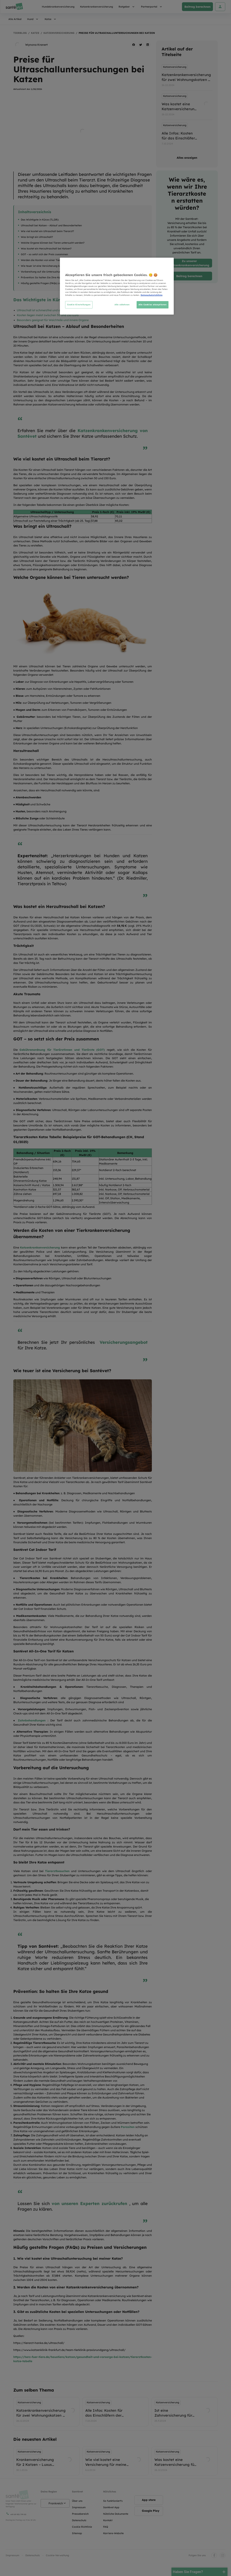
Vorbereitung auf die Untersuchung (41, 271)
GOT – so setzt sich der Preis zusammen (44, 254)
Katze (51, 19)
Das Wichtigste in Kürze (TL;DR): (40, 219)
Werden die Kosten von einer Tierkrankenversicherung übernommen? (62, 260)
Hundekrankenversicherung (58, 6)
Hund (33, 19)
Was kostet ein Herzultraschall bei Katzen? (46, 248)
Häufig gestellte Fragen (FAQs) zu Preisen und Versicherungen (57, 283)
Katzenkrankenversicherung (96, 6)
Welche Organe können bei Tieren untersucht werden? (52, 242)
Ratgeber (127, 7)
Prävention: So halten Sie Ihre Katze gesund (47, 277)
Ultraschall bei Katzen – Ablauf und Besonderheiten (51, 225)
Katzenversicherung (58, 33)
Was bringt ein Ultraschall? (37, 237)
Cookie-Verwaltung (57, 2555)
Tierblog (20, 33)
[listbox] (187, 105)
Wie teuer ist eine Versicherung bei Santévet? (47, 265)
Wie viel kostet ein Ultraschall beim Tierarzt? (47, 231)
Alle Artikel (15, 19)
